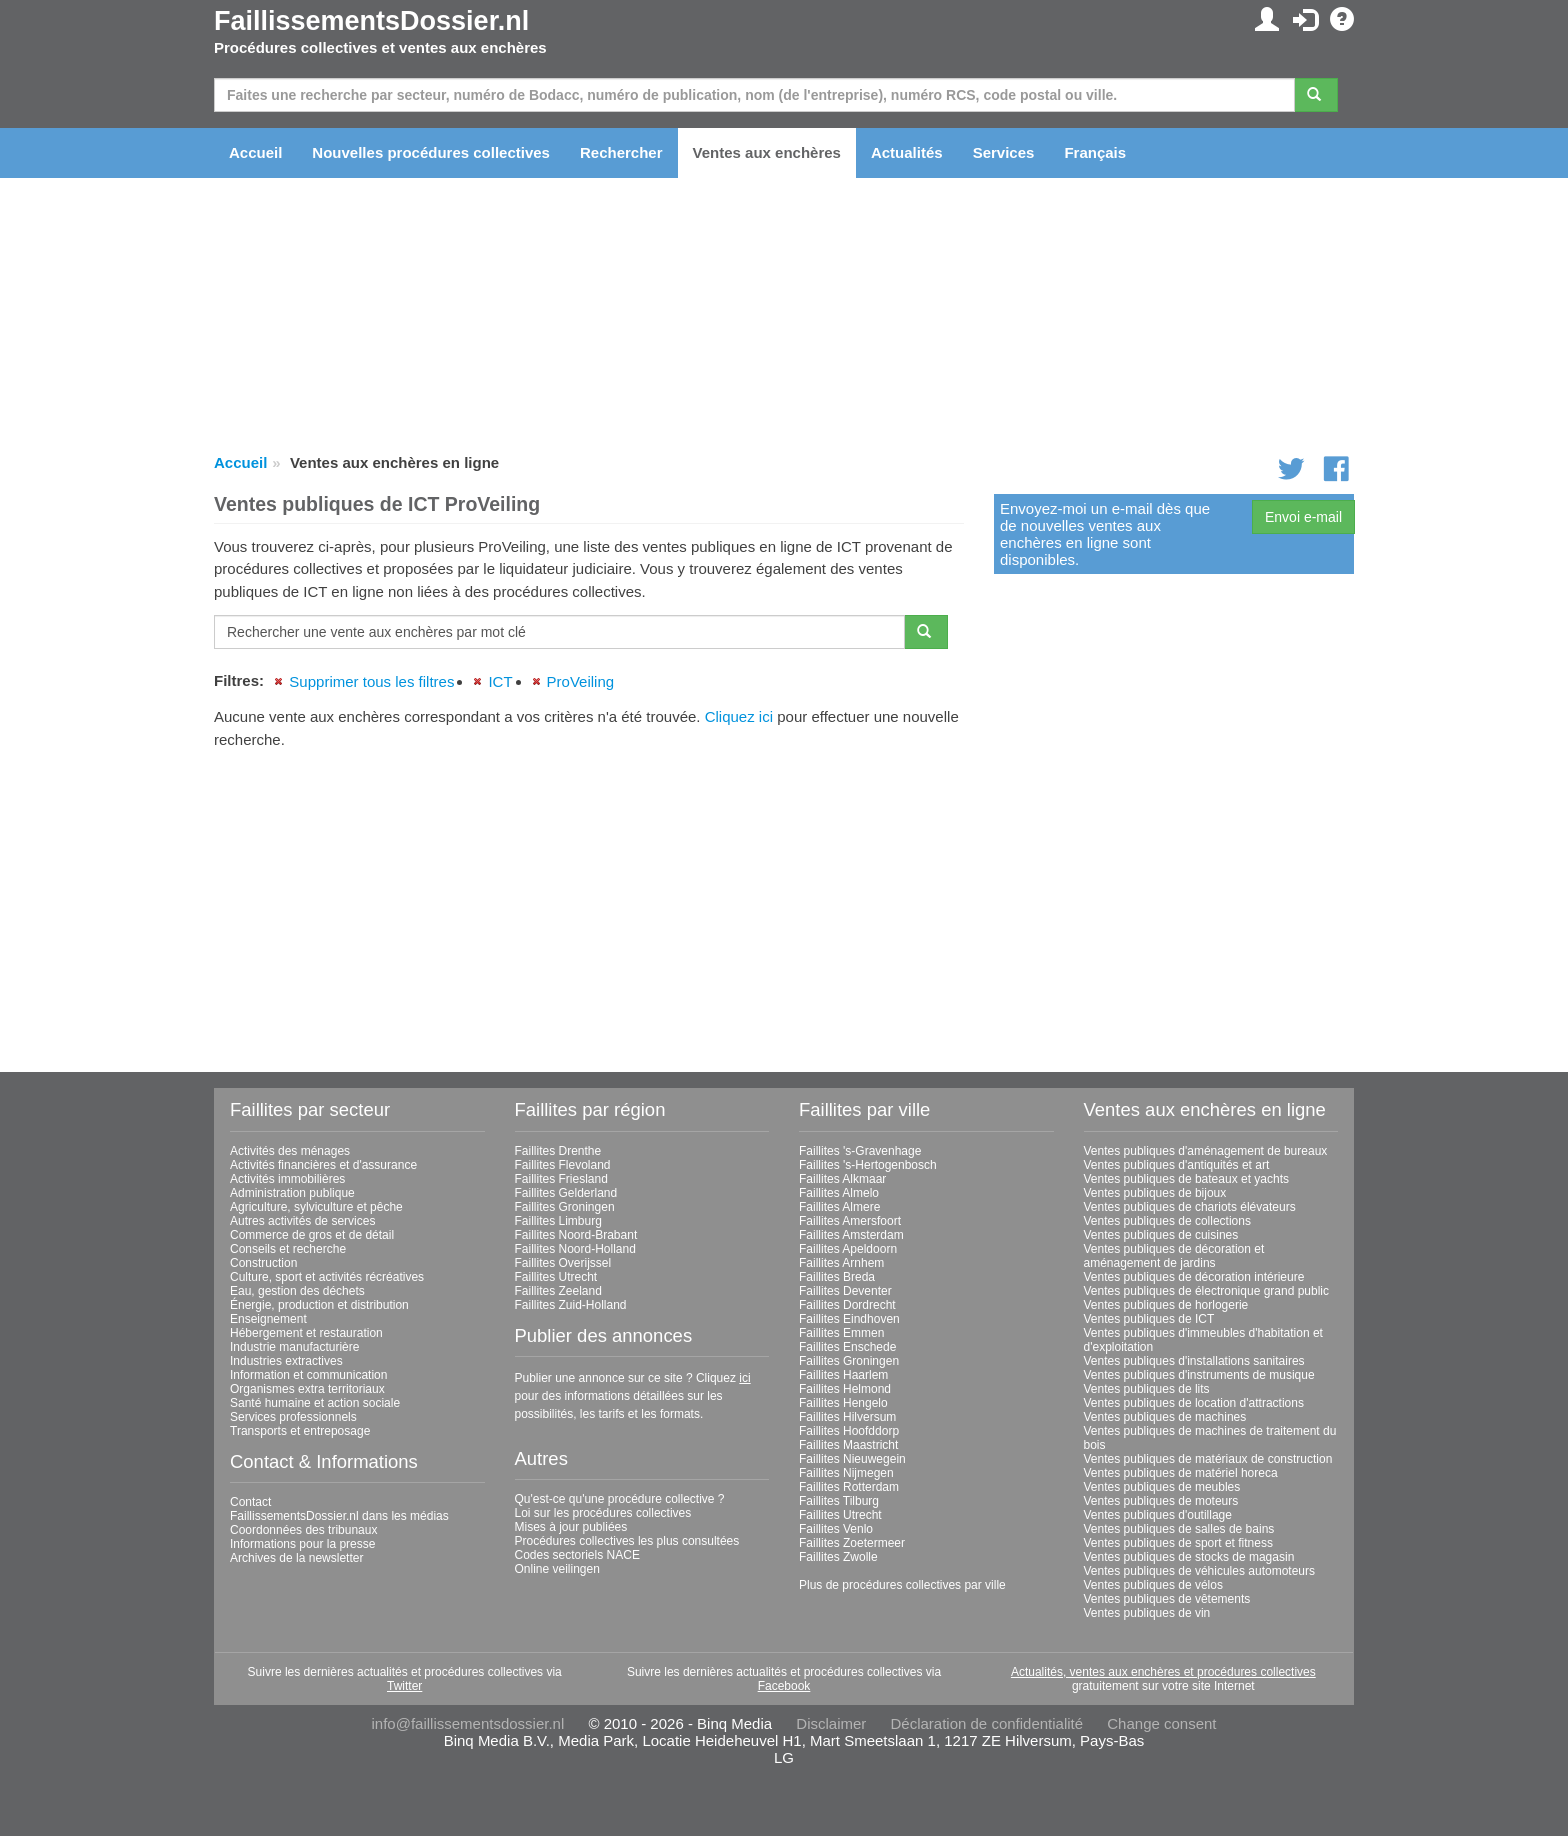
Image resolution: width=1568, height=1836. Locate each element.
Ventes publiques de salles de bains (1179, 1529)
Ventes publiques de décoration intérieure (1194, 1277)
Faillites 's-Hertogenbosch (868, 1165)
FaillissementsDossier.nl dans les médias (339, 1516)
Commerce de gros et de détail (312, 1235)
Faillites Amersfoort (850, 1221)
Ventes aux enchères (767, 152)
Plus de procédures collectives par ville (902, 1585)
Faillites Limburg (558, 1221)
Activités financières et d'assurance (323, 1165)
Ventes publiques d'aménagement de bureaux (1206, 1151)
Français (1095, 152)
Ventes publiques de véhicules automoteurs (1200, 1571)
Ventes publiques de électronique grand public (1207, 1291)
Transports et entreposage (300, 1431)
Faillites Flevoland (563, 1165)
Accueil (255, 152)
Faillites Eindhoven (849, 1319)
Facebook (784, 1686)
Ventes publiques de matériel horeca (1181, 1473)
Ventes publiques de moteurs (1161, 1501)
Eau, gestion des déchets (297, 1291)
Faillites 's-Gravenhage (860, 1151)
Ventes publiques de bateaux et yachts (1186, 1179)
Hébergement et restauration (306, 1333)
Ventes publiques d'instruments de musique (1199, 1375)
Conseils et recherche (288, 1249)
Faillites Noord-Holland (575, 1249)
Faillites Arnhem (841, 1263)
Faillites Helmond (845, 1389)
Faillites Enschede (847, 1347)
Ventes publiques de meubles (1162, 1487)
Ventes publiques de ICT (1149, 1319)
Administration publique (292, 1193)
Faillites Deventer (845, 1291)
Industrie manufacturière (294, 1347)
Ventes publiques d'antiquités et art (1177, 1165)
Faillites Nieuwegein (852, 1459)
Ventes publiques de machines (1165, 1417)
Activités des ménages (290, 1151)
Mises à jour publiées (571, 1527)
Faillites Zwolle (838, 1557)
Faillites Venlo (836, 1529)
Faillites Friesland (561, 1179)
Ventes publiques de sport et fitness (1178, 1543)
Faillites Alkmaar (842, 1179)
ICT (500, 681)
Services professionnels (293, 1417)
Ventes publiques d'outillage (1158, 1515)
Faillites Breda (837, 1277)
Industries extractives (286, 1361)
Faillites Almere (839, 1207)
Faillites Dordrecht (847, 1305)
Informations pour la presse (302, 1544)
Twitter (404, 1686)
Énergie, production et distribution (319, 1305)
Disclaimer (831, 1723)
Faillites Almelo (839, 1193)
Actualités (907, 152)
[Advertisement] (589, 903)
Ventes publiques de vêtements (1167, 1599)
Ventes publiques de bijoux (1155, 1193)
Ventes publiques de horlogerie (1166, 1305)
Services (1004, 152)
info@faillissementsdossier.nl (467, 1723)
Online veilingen (557, 1569)
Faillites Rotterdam (849, 1487)
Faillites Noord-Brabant (576, 1235)
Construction (263, 1263)
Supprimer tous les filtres (371, 681)
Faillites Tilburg (839, 1501)
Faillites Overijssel (563, 1263)
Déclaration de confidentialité (986, 1723)
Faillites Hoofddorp (849, 1431)
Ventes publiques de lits (1147, 1389)
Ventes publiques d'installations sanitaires (1194, 1361)
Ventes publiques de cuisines (1161, 1235)
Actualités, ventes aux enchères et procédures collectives (1163, 1672)
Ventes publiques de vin (1147, 1613)
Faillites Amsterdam (851, 1235)
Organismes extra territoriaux (307, 1389)
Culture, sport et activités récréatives (327, 1277)
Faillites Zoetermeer (852, 1543)
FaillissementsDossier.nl (371, 21)
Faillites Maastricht (848, 1445)
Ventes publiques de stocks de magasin (1189, 1557)
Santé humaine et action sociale (315, 1403)
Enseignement (268, 1319)
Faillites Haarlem (843, 1375)
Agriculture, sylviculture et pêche (316, 1207)
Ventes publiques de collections (1167, 1221)
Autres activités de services (302, 1221)
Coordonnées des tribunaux (303, 1530)
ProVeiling (581, 681)
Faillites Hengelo (843, 1403)
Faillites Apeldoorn (848, 1249)
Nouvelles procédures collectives (431, 152)
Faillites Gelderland (566, 1193)
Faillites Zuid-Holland (571, 1305)
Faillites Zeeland (558, 1291)
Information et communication (308, 1375)
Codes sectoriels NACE (577, 1555)
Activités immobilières (287, 1179)
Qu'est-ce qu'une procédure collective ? (620, 1499)
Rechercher (621, 152)
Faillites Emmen (841, 1333)
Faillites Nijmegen (846, 1473)
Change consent (1161, 1723)
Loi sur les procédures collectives (603, 1513)
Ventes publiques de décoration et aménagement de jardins (1174, 1256)
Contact (250, 1502)
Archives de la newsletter (296, 1558)
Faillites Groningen (565, 1207)
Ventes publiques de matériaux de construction (1208, 1459)
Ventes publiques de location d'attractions (1194, 1403)
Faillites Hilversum (847, 1417)
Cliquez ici (739, 716)
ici (744, 1378)
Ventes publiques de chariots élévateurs (1190, 1207)
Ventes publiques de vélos (1153, 1585)
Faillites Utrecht (556, 1277)
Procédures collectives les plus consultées (627, 1541)
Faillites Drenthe (558, 1151)
